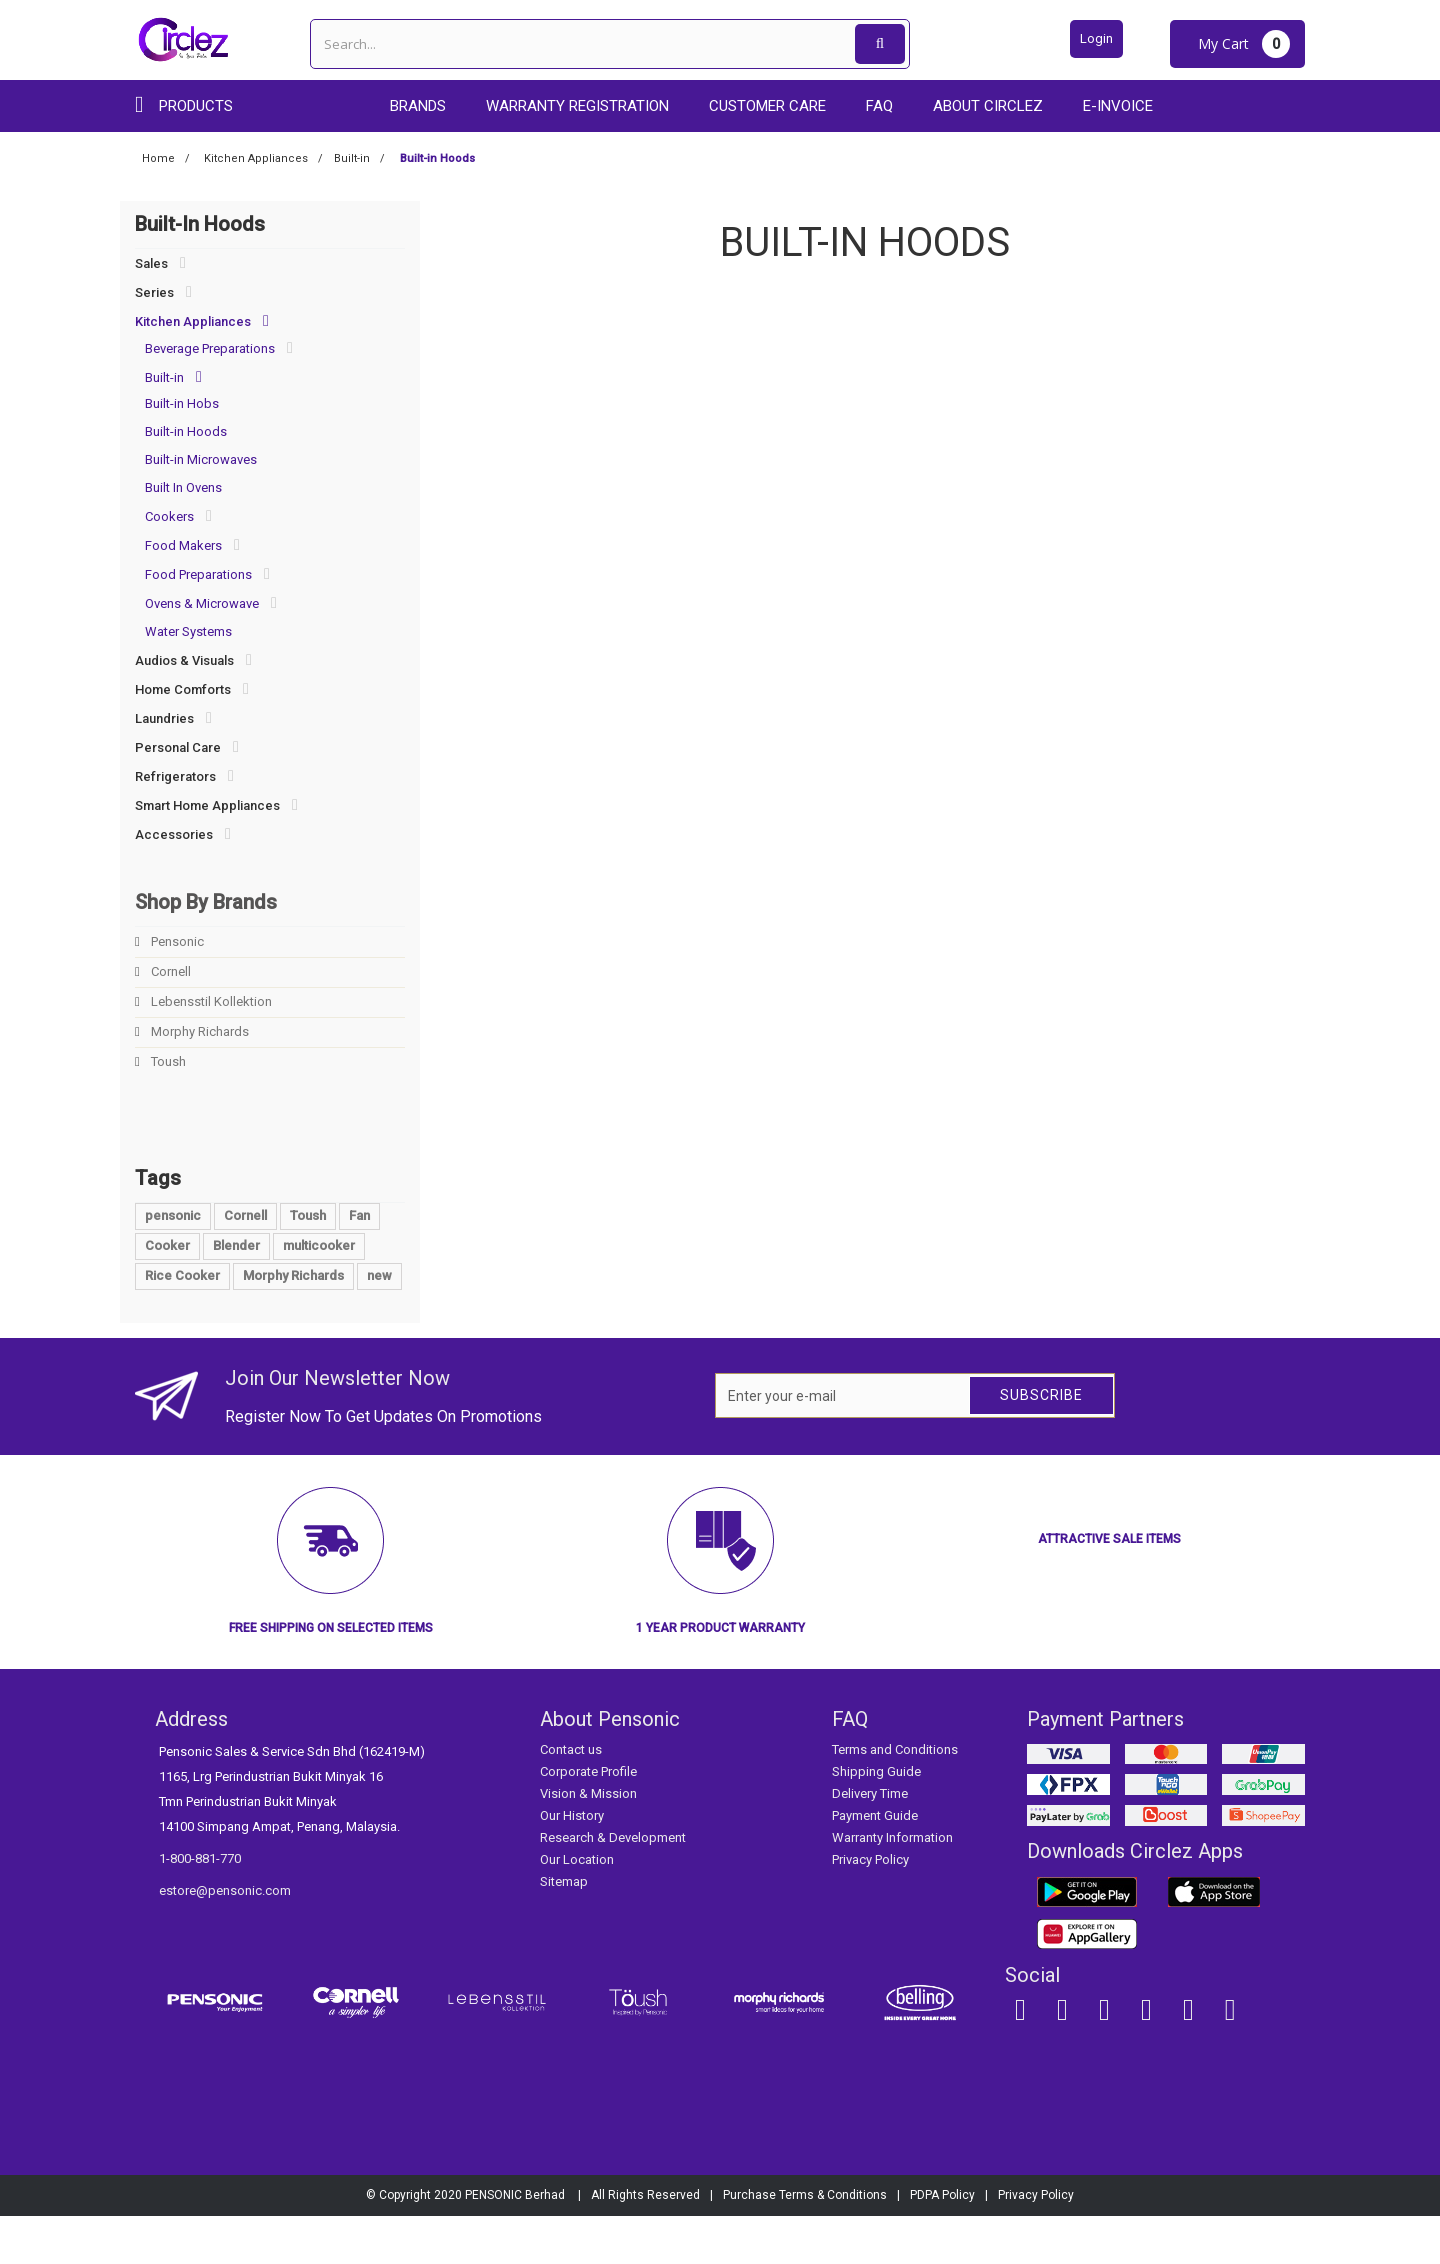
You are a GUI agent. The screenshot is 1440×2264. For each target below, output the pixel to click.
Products (196, 106)
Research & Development (613, 1885)
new (379, 1323)
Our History (572, 1863)
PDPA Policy (942, 2243)
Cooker (167, 1293)
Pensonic (176, 941)
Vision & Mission (588, 1841)
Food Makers (183, 545)
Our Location (577, 1907)
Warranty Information (892, 1885)
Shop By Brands (206, 902)
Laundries (164, 718)
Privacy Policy (870, 1907)
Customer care (767, 106)
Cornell (169, 971)
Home (158, 158)
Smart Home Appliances (207, 805)
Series (154, 292)
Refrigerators (175, 776)
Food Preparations (198, 574)
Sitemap (564, 1929)
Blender (236, 1293)
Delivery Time (870, 1841)
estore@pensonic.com (225, 1938)
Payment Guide (875, 1863)
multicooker (319, 1293)
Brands (418, 106)
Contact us (571, 1797)
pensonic (173, 1263)
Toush (167, 1061)
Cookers (169, 516)
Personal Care (178, 747)
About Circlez (988, 106)
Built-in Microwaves (201, 459)
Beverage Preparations (210, 348)
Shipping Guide (876, 1819)
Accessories (174, 834)
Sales (151, 263)
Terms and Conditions (895, 1797)
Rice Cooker (182, 1323)
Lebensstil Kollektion (210, 1001)
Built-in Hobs (182, 403)
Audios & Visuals (184, 660)
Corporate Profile (588, 1819)
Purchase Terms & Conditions (805, 2243)
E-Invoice (1118, 106)
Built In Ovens (183, 487)
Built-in (164, 377)
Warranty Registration (577, 106)
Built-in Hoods (186, 431)
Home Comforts (183, 689)
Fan (359, 1263)
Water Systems (188, 631)
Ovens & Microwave (202, 603)
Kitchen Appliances (193, 321)
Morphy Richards (198, 1031)
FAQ (879, 106)
